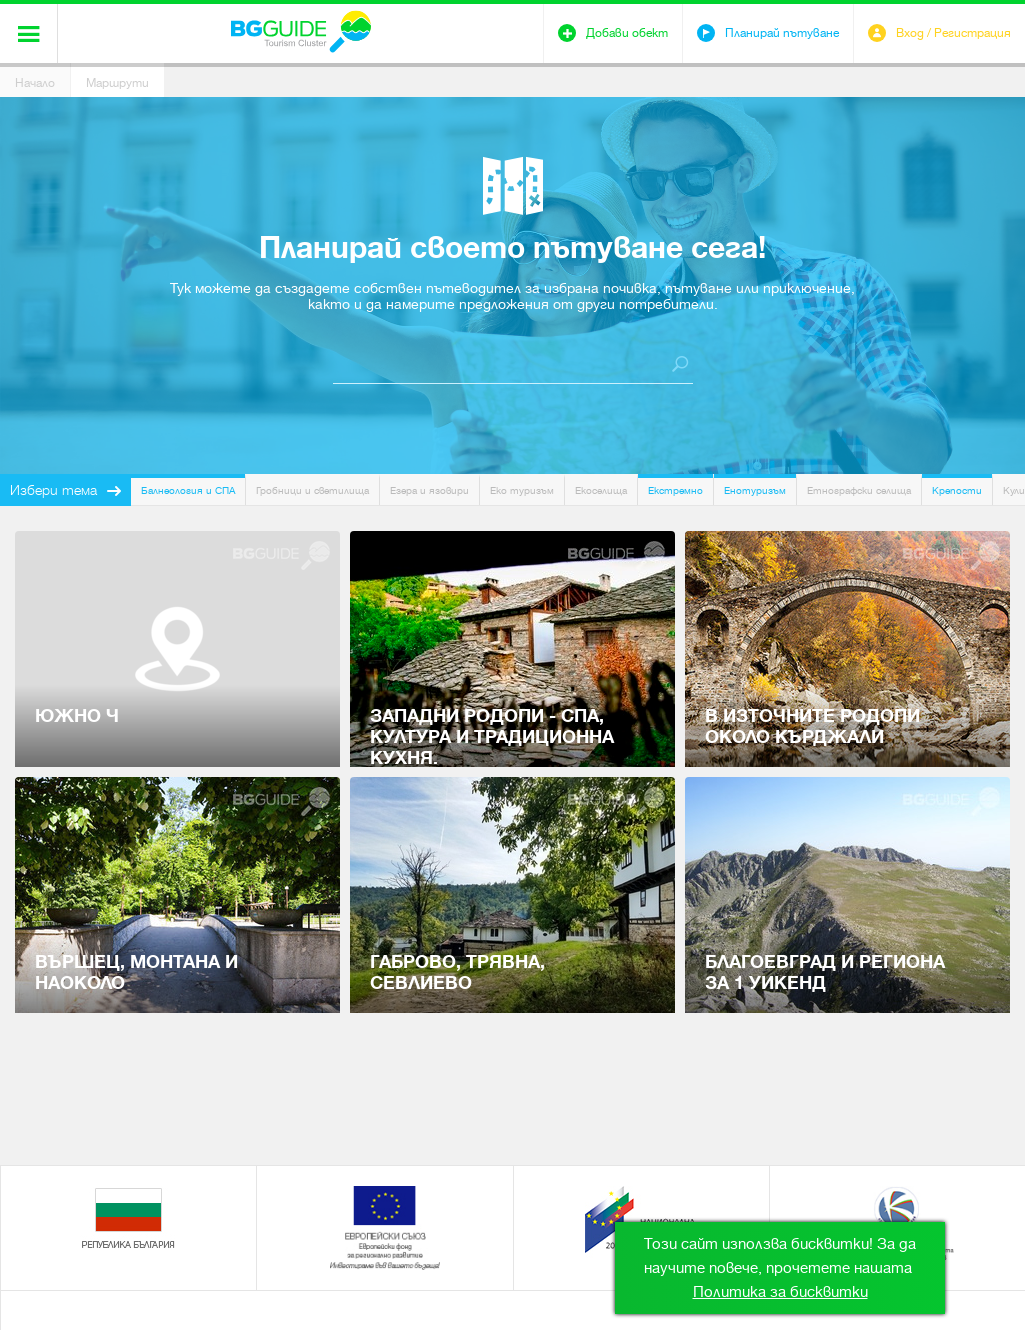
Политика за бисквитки (780, 1292)
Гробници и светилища (312, 490)
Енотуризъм (755, 490)
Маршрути (117, 83)
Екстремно (675, 490)
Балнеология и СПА (188, 490)
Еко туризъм (522, 490)
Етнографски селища (859, 490)
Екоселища (601, 490)
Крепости (957, 490)
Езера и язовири (429, 490)
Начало (35, 83)
